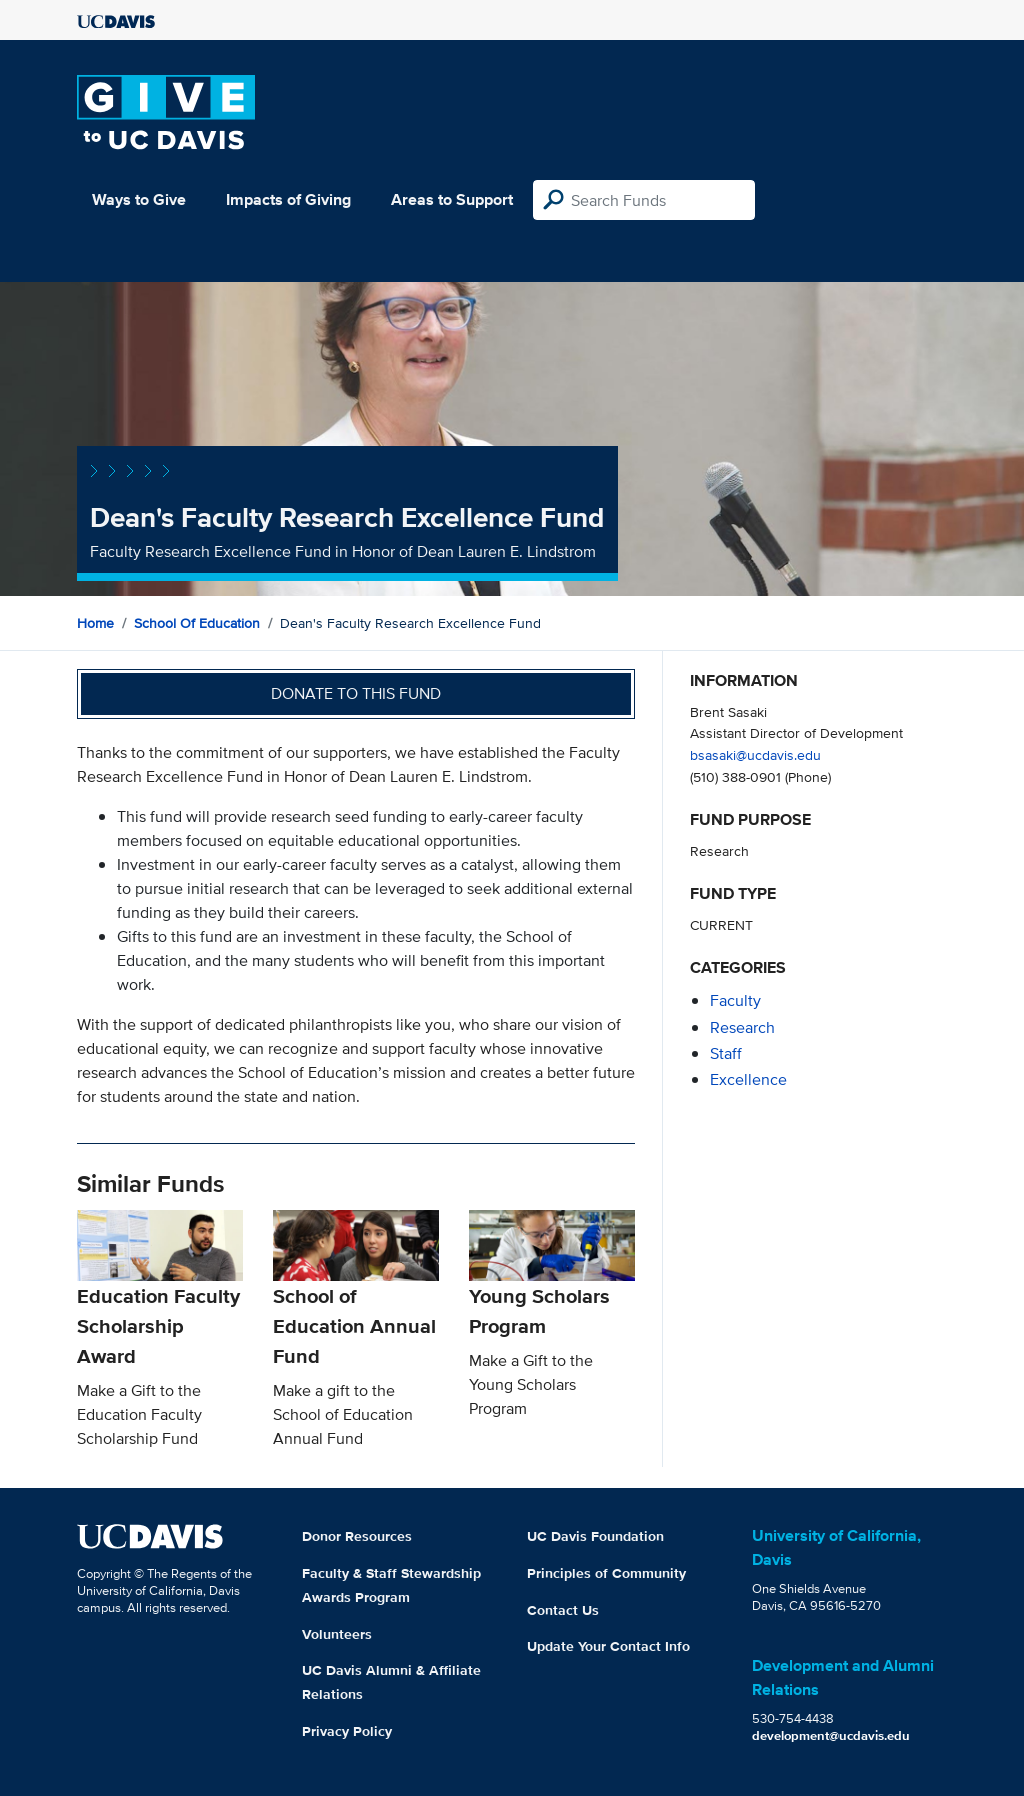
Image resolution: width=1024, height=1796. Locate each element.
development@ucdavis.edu (831, 1735)
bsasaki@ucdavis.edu (755, 754)
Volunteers (337, 1634)
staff (726, 1053)
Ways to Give (139, 199)
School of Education (197, 623)
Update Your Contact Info (608, 1646)
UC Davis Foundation (595, 1536)
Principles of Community (606, 1573)
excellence (748, 1079)
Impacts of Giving (288, 199)
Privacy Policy (347, 1731)
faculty (735, 1000)
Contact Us (563, 1610)
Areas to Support (452, 199)
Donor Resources (357, 1536)
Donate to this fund (356, 693)
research (742, 1027)
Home (95, 623)
